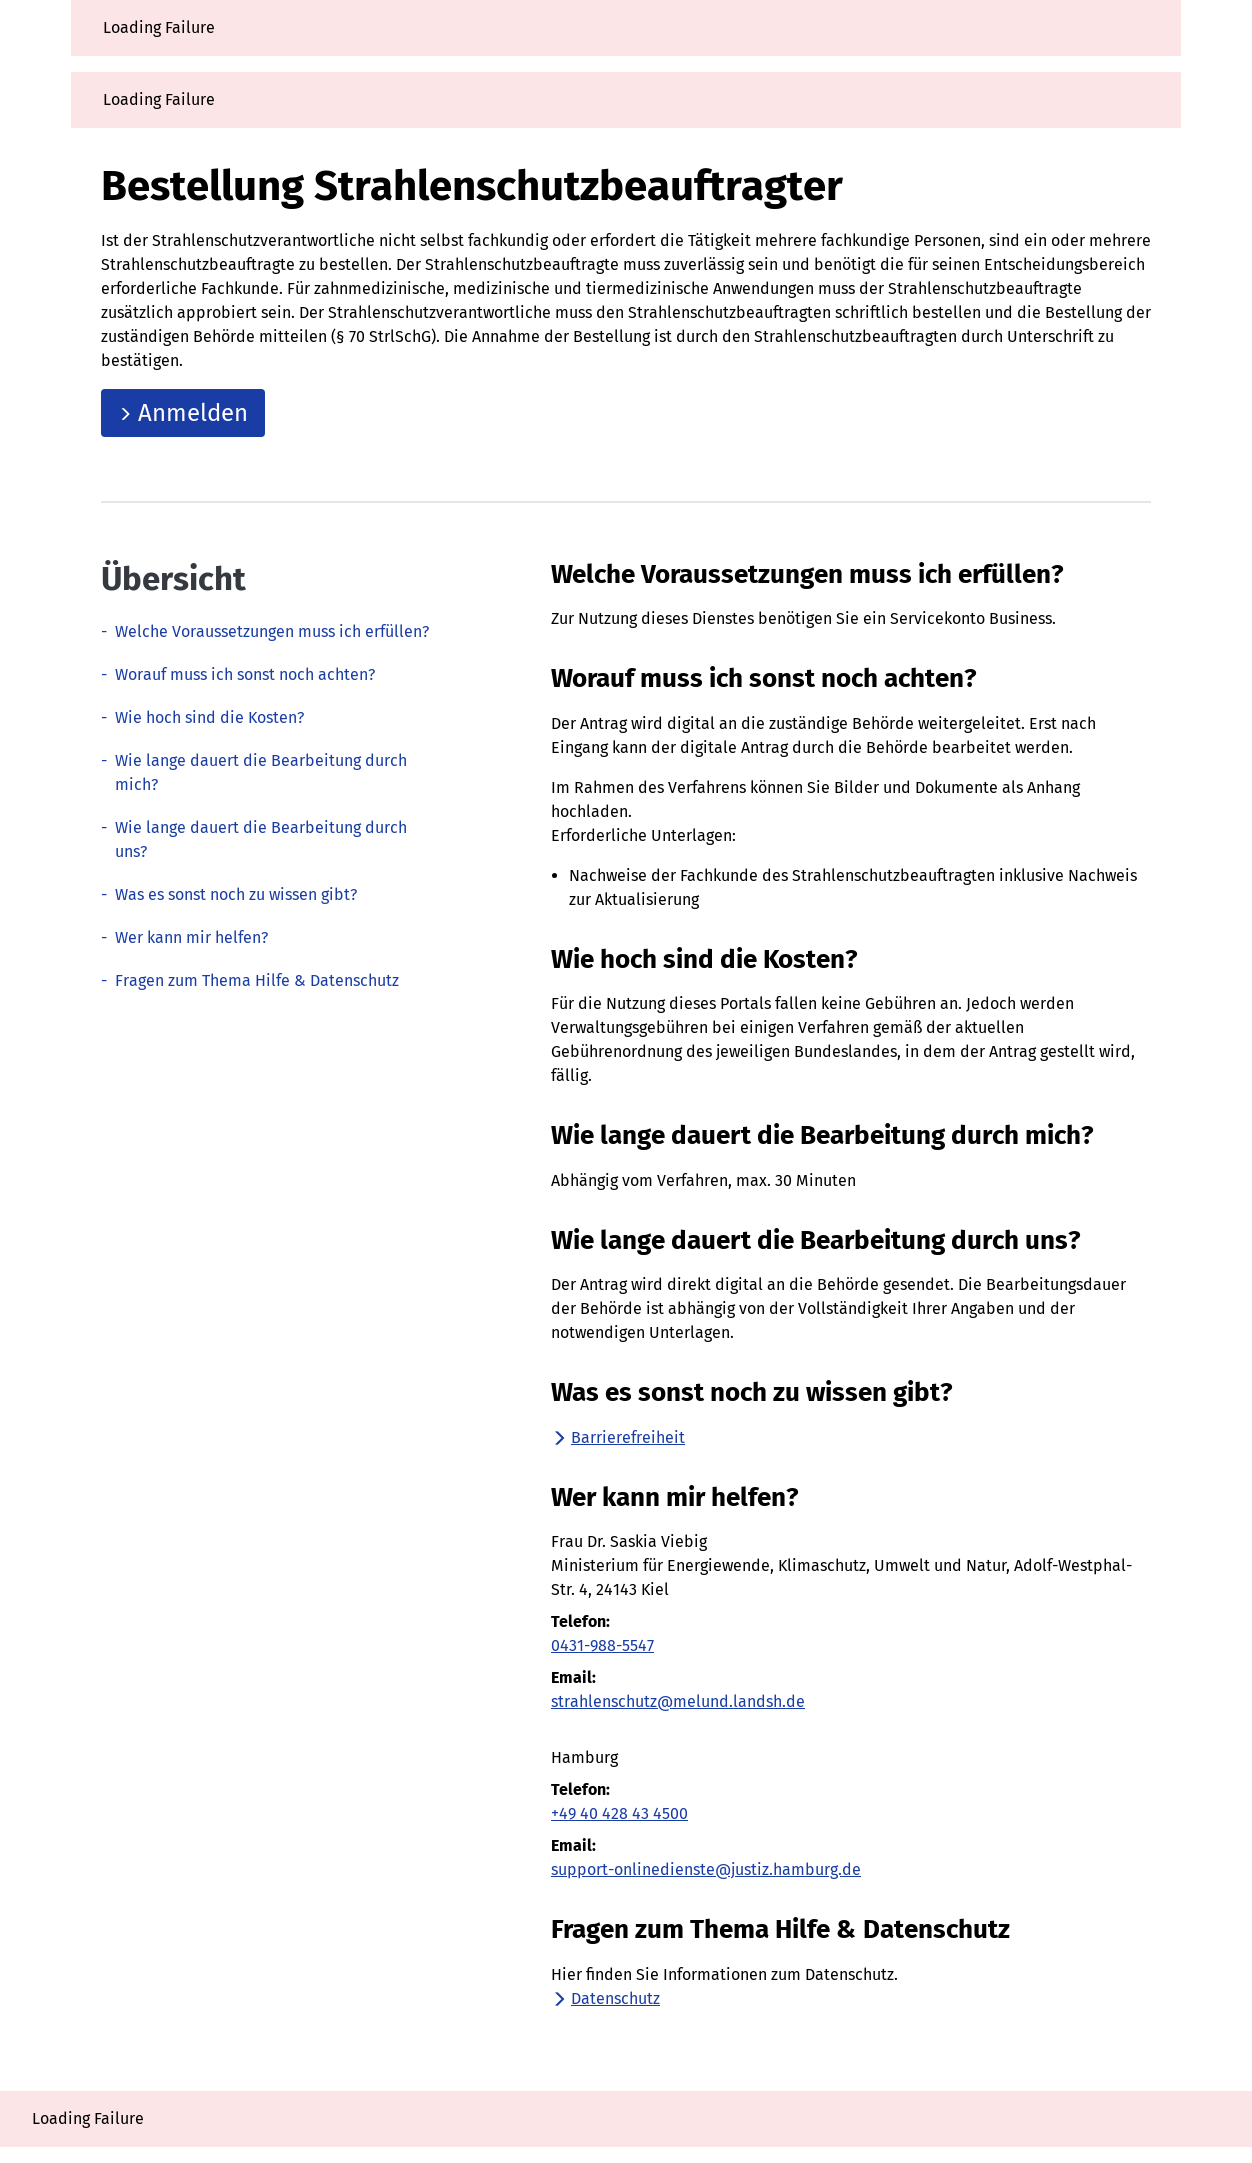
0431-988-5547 (602, 1645)
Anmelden (183, 413)
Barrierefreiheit (618, 1437)
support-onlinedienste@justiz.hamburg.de (706, 1869)
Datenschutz (605, 1998)
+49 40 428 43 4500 (619, 1813)
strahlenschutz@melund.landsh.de (678, 1701)
